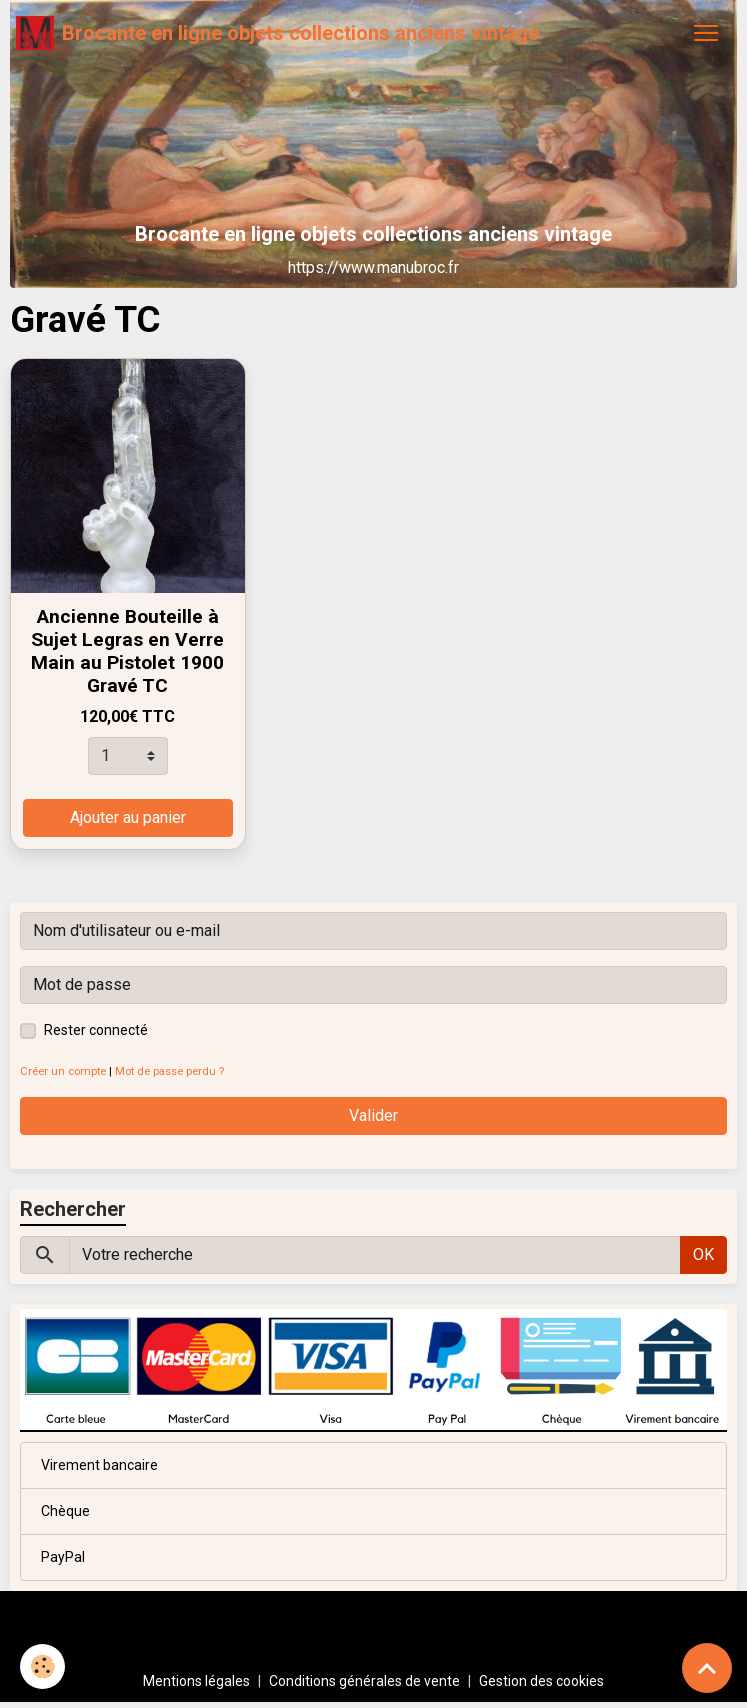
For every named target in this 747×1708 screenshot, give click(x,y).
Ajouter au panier (128, 817)
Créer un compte (63, 1071)
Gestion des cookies (541, 1681)
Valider (373, 1115)
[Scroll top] (707, 1668)
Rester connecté (96, 1030)
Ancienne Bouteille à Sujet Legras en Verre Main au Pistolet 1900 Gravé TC (127, 651)
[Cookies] (42, 1666)
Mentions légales (196, 1681)
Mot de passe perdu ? (169, 1071)
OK (703, 1254)
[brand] (277, 33)
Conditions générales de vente (364, 1681)
